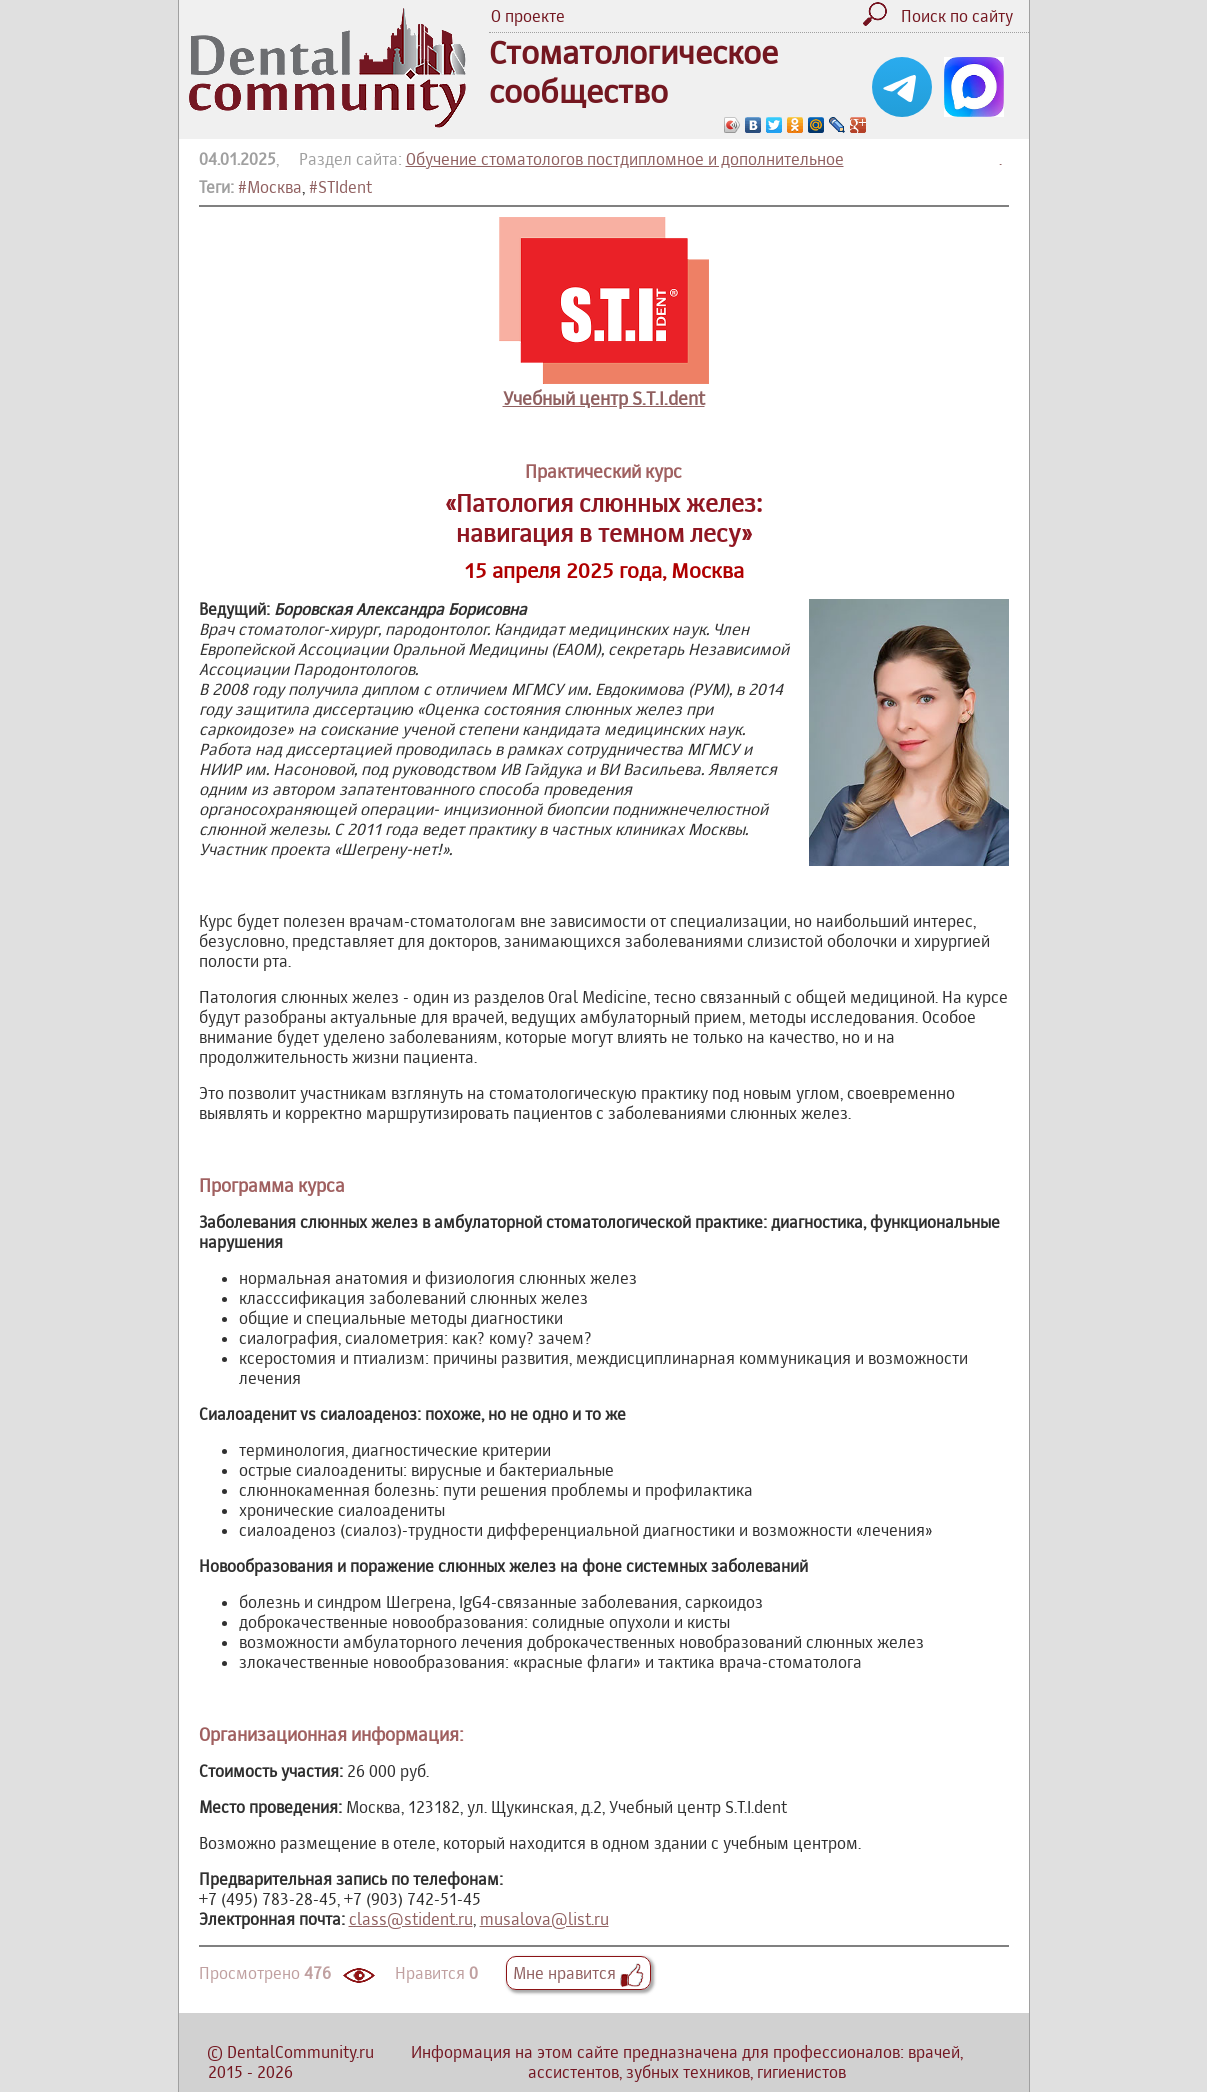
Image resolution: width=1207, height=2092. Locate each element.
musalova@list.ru (544, 1919)
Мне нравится (578, 1973)
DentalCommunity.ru (300, 2052)
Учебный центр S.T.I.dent (604, 398)
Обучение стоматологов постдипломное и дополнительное (625, 159)
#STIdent (340, 187)
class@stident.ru (411, 1919)
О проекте (528, 16)
